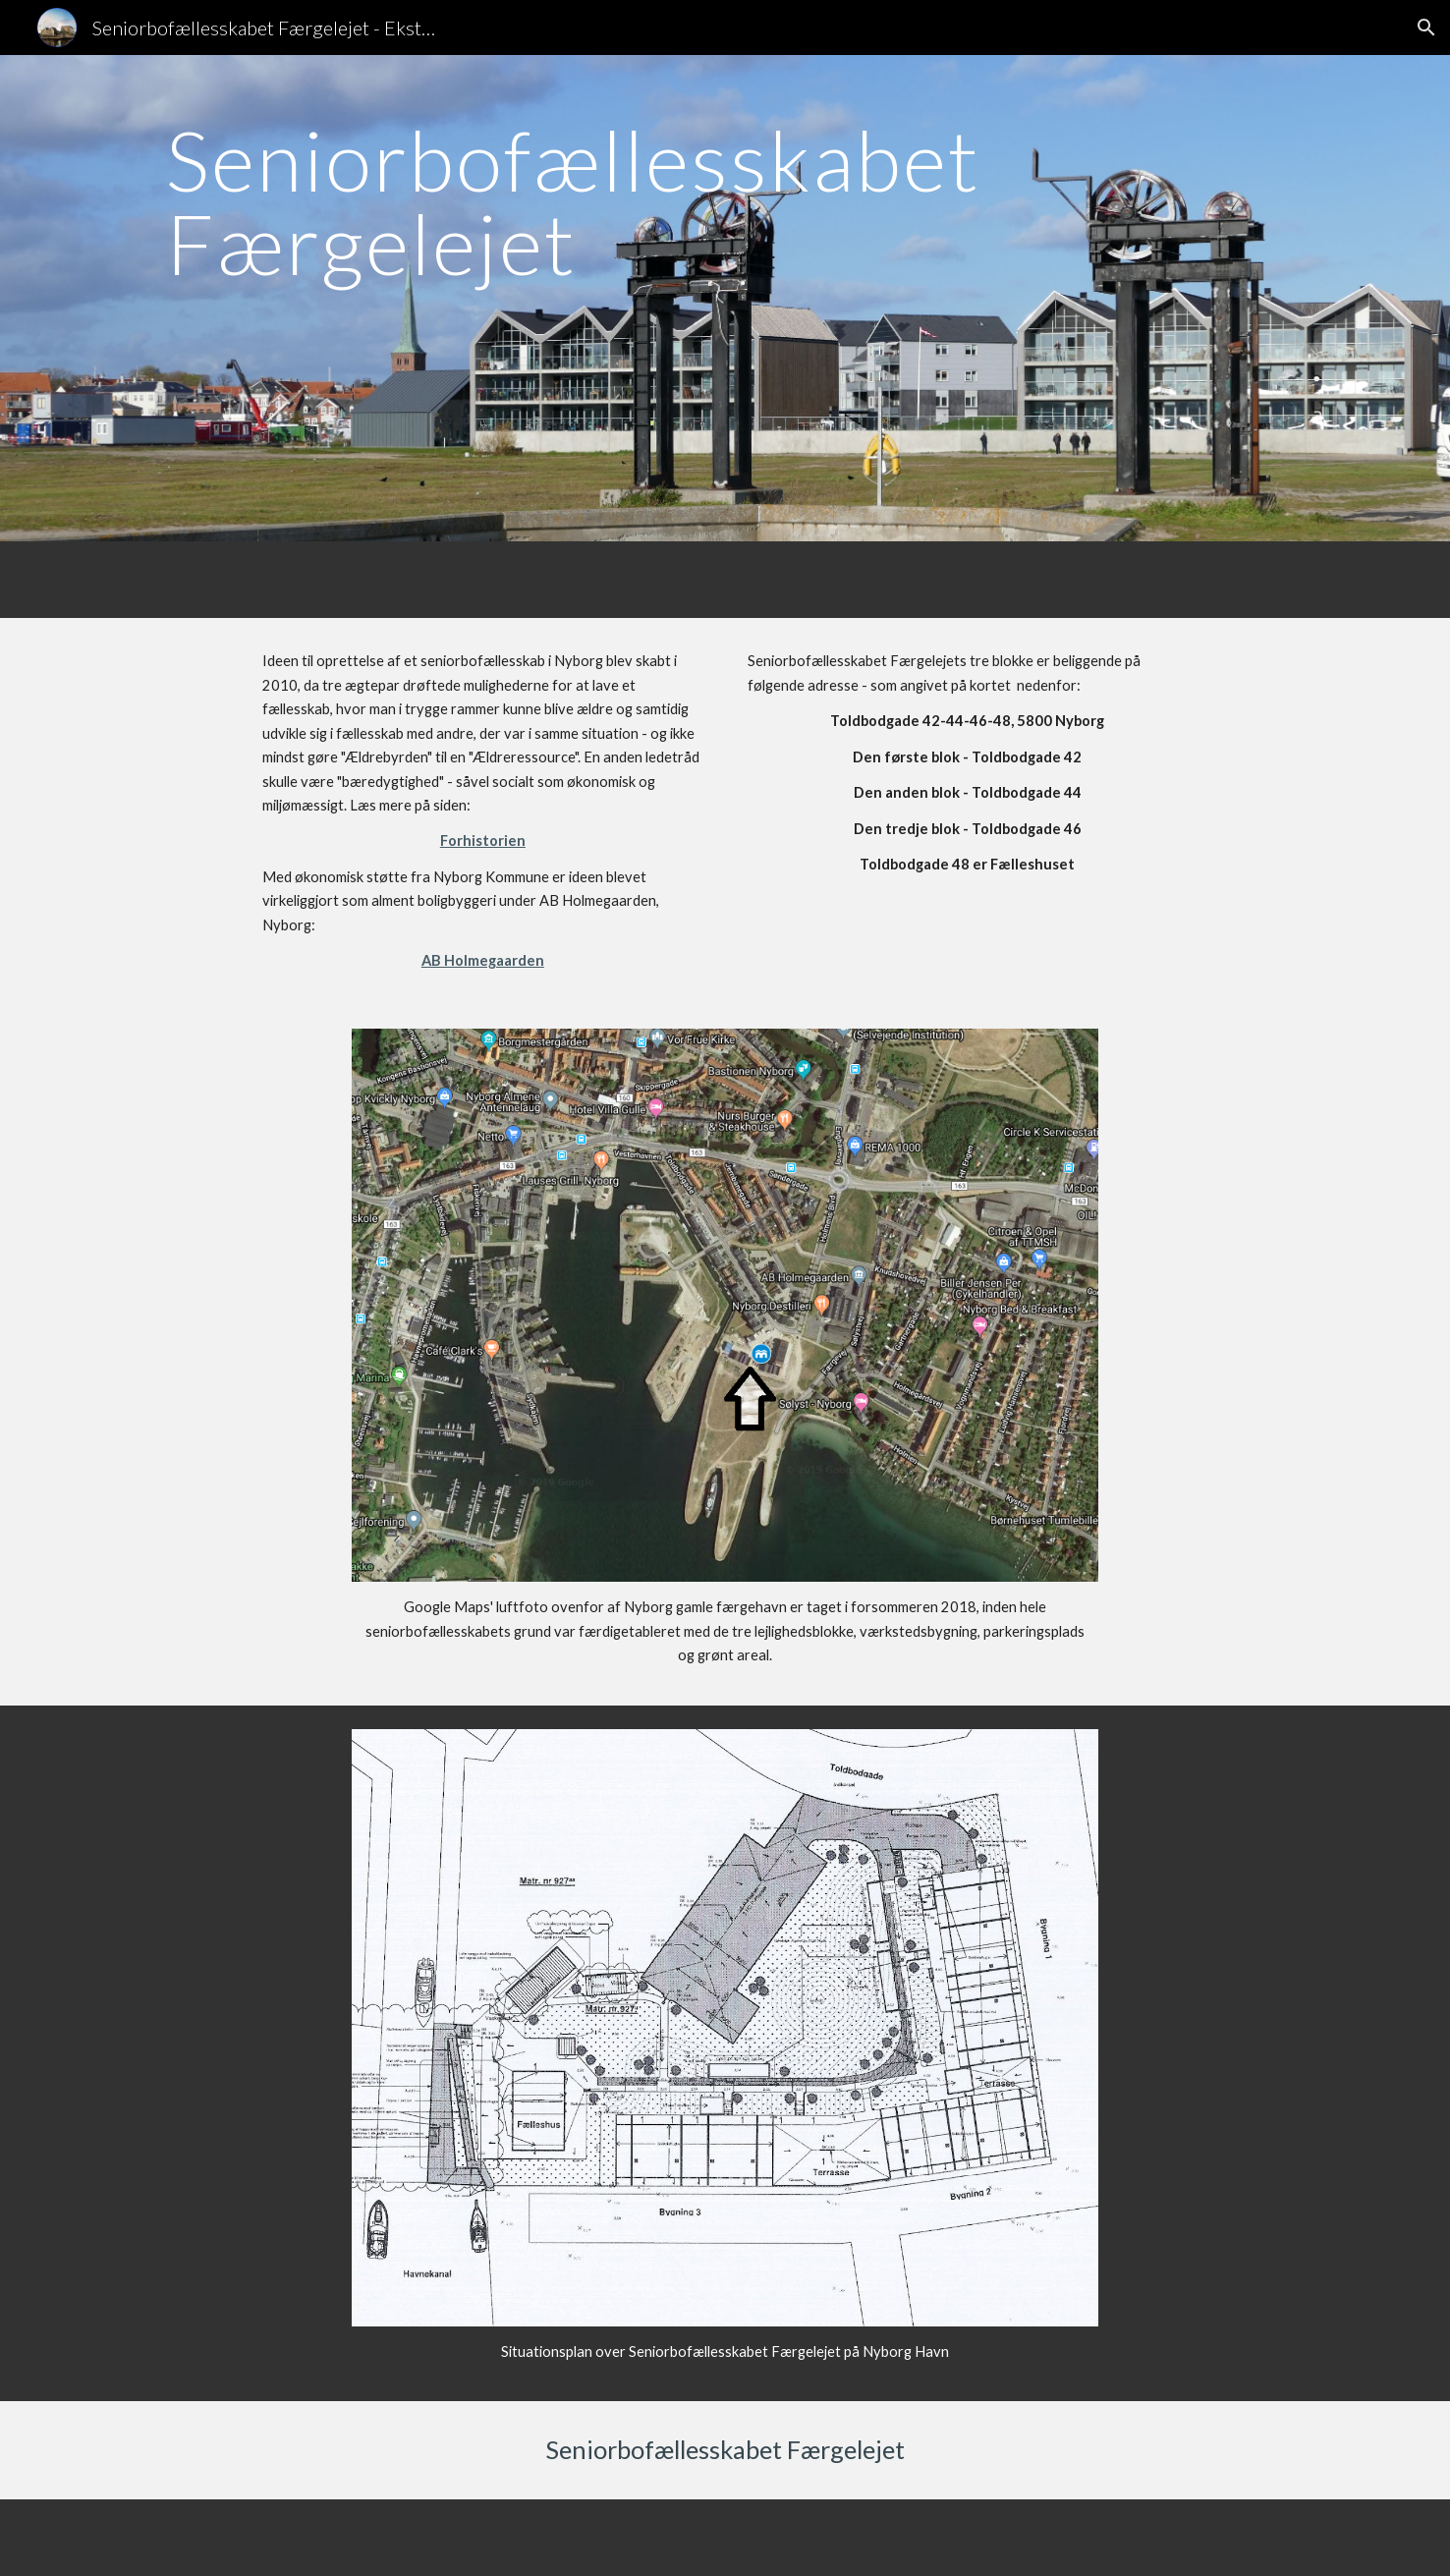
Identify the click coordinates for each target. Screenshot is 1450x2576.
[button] (1426, 27)
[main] (725, 298)
